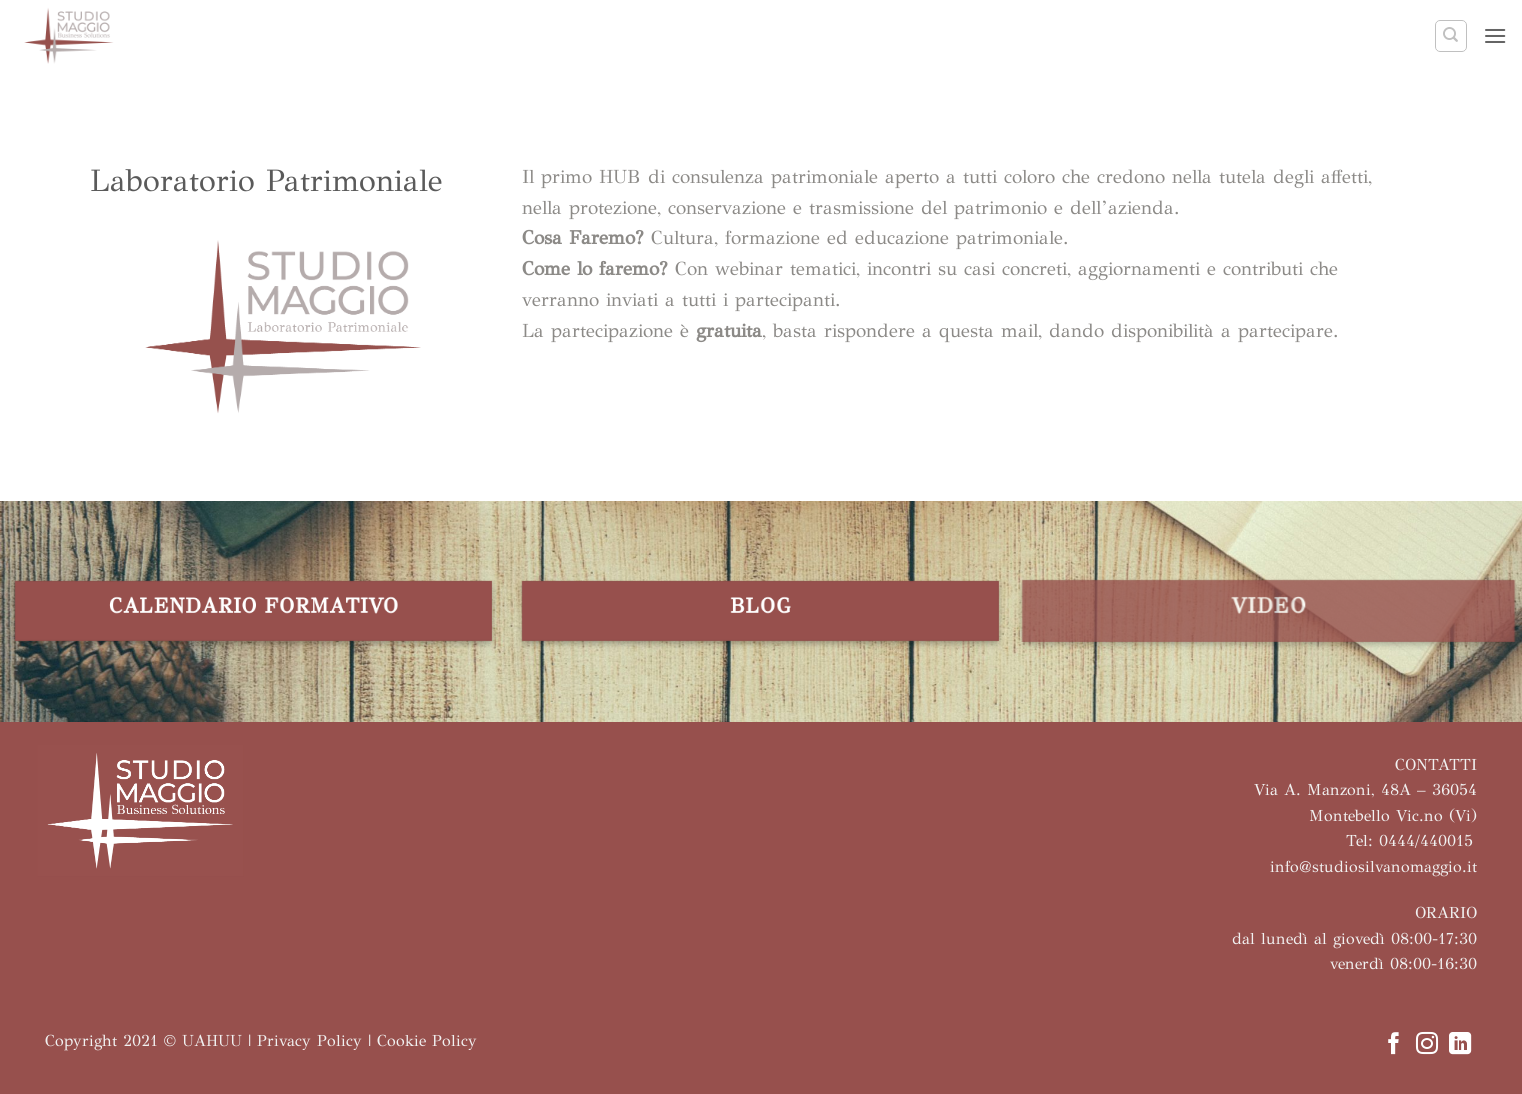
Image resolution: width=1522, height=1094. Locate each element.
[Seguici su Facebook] (1393, 1045)
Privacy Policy (309, 1040)
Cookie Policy (427, 1040)
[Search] (1451, 36)
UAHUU (212, 1040)
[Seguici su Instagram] (1427, 1045)
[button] (1495, 35)
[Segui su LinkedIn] (1460, 1045)
